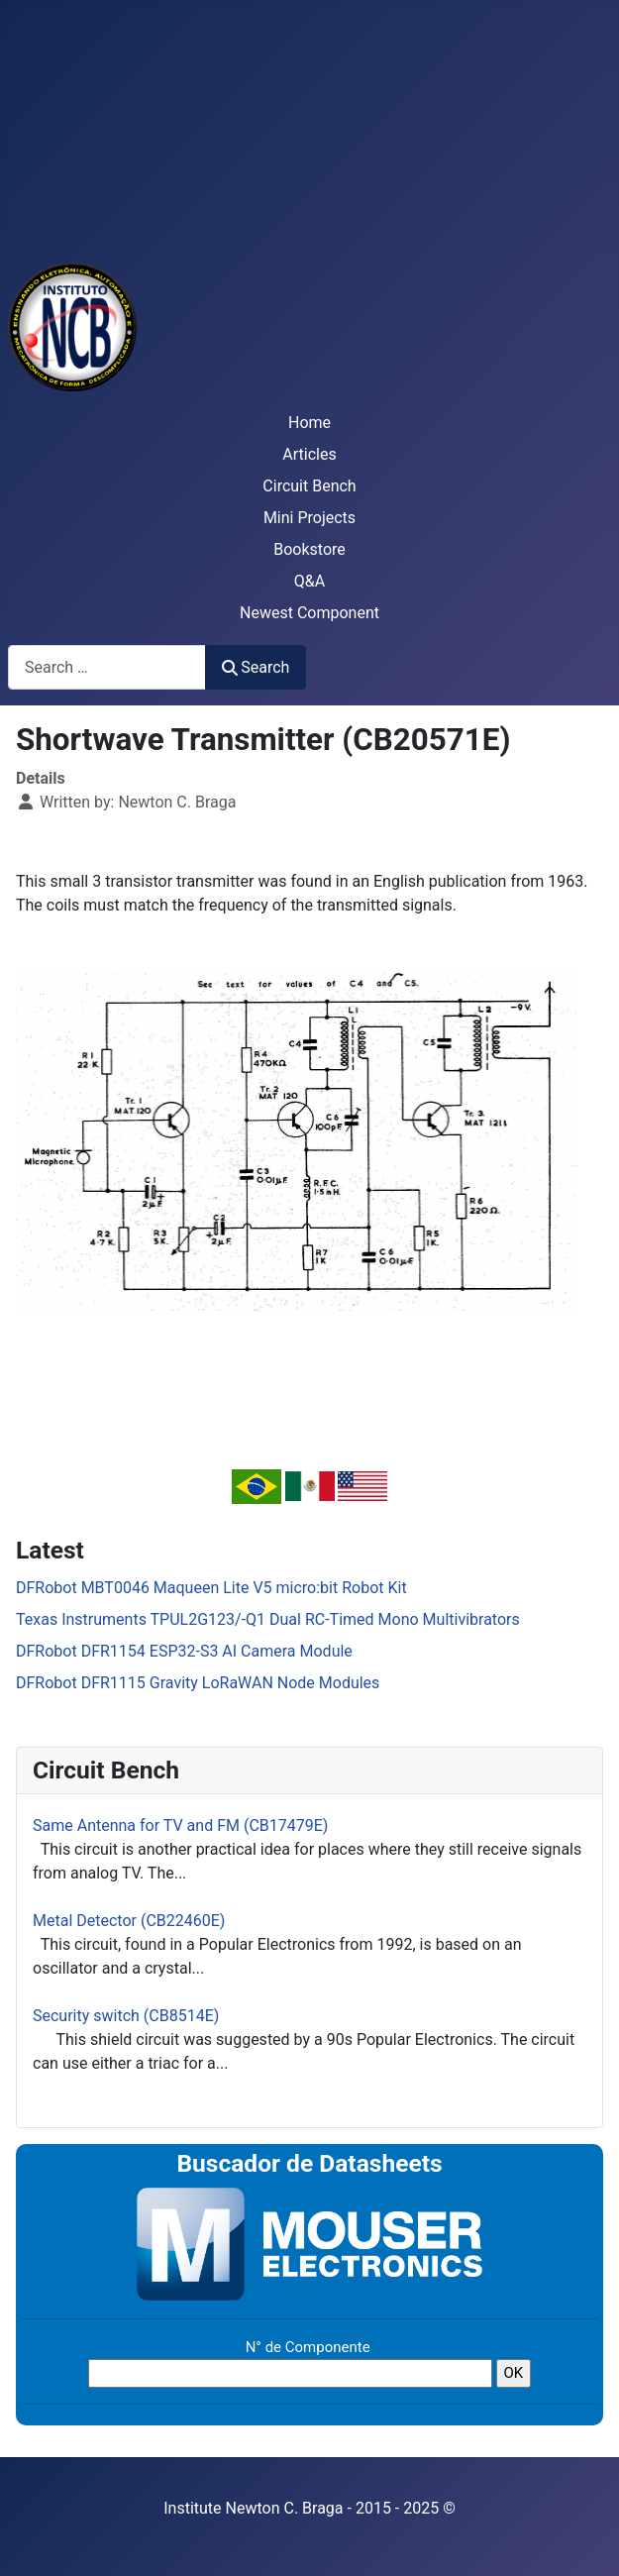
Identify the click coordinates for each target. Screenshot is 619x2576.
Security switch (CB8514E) (126, 2015)
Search (255, 667)
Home (309, 422)
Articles (309, 454)
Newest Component (309, 612)
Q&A (309, 581)
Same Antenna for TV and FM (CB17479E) (180, 1825)
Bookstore (309, 549)
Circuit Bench (309, 486)
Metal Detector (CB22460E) (129, 1920)
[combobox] (107, 667)
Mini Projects (309, 517)
